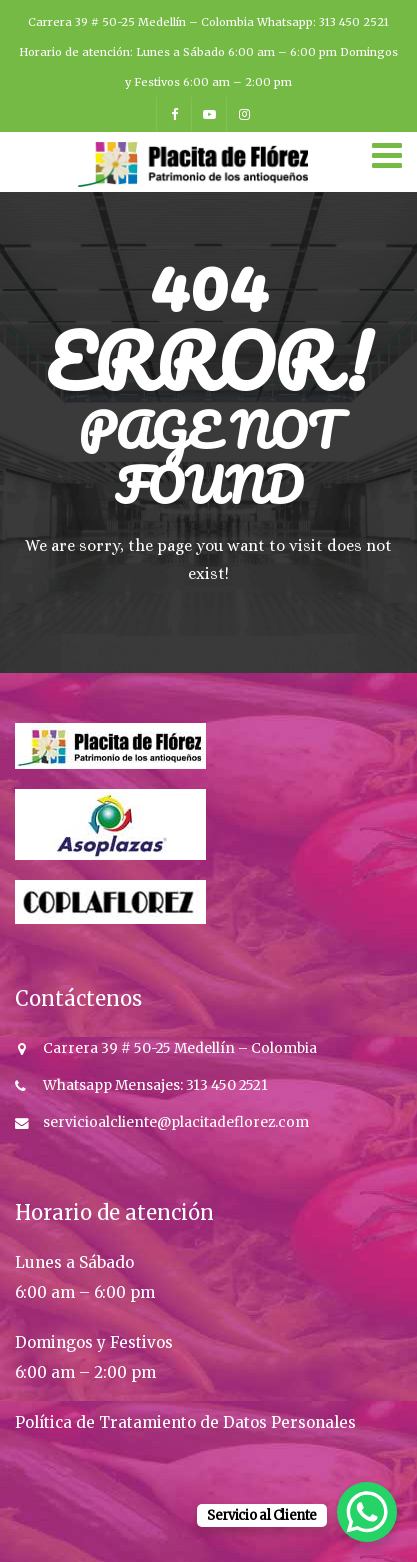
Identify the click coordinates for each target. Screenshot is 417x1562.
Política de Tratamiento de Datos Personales (185, 1422)
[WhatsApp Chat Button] (367, 1512)
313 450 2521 (225, 1085)
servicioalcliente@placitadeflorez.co (169, 1122)
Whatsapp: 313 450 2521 (323, 22)
